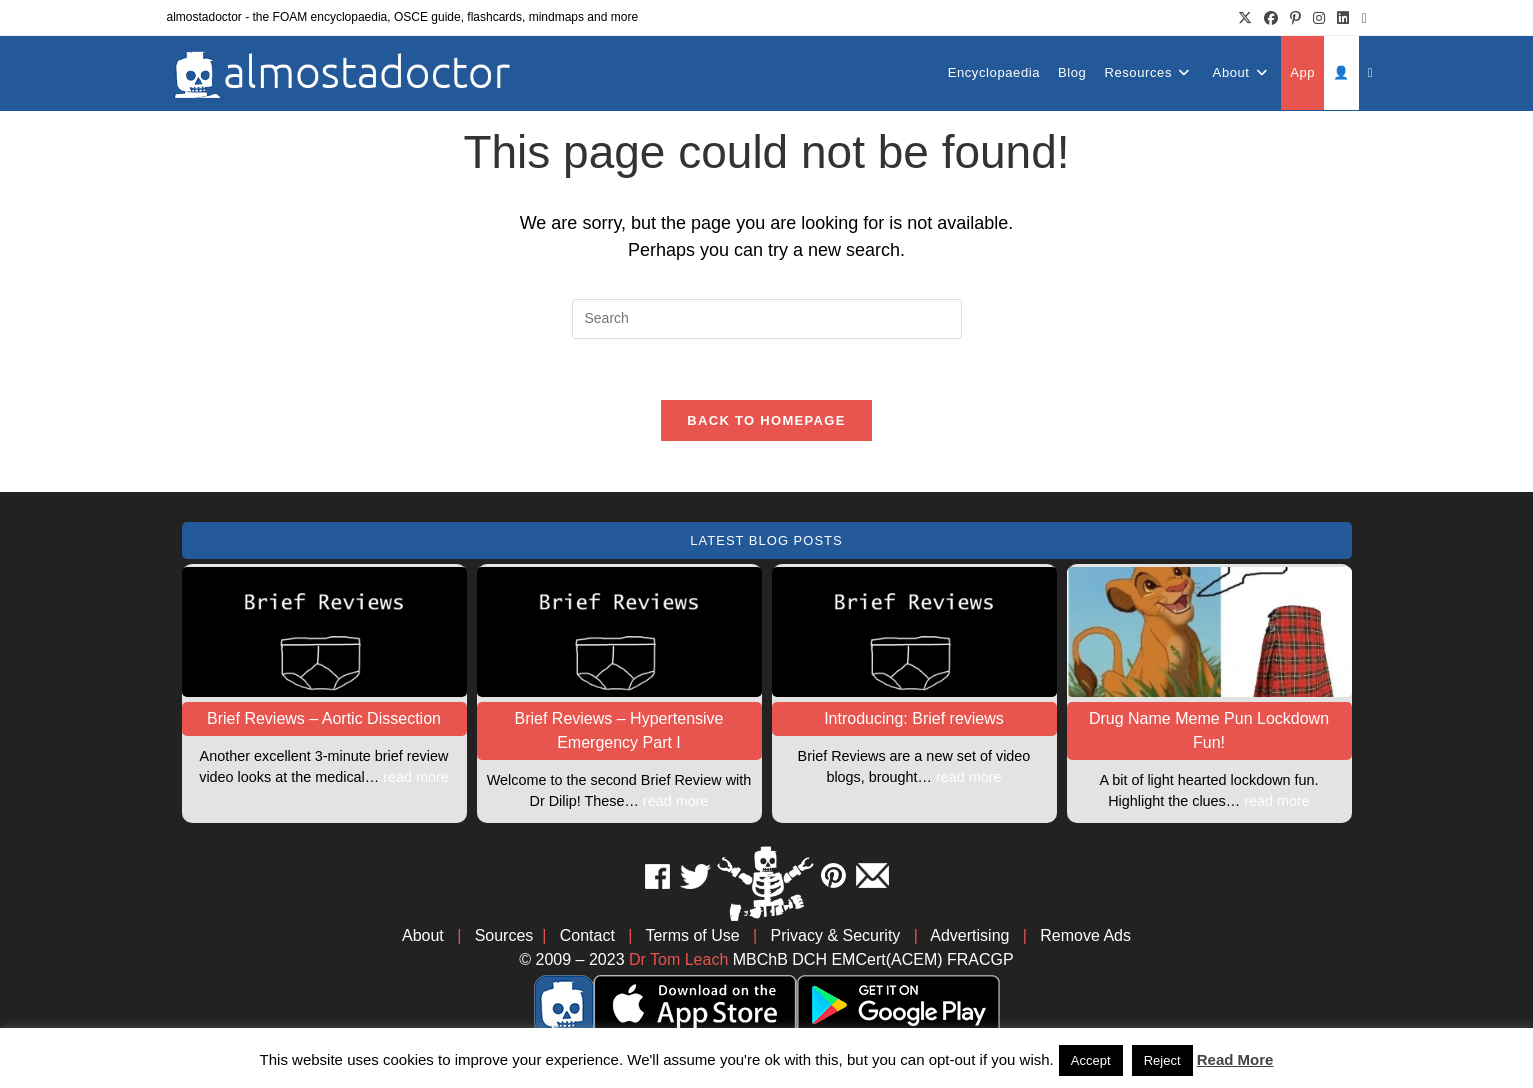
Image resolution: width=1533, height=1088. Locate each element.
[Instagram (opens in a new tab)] (1319, 18)
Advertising (969, 935)
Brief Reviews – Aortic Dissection (324, 718)
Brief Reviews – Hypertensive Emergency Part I (619, 730)
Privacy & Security (836, 935)
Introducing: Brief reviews (914, 718)
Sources (504, 935)
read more (416, 777)
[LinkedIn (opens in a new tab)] (1343, 18)
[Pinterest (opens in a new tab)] (1295, 18)
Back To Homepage (766, 420)
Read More (1235, 1059)
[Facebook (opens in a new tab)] (1271, 18)
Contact (587, 935)
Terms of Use (692, 935)
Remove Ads (1085, 935)
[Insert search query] (767, 319)
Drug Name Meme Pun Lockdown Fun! (1209, 730)
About (423, 935)
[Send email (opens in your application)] (1360, 18)
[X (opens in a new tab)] (1245, 18)
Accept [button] (1091, 1060)
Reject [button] (1162, 1060)
